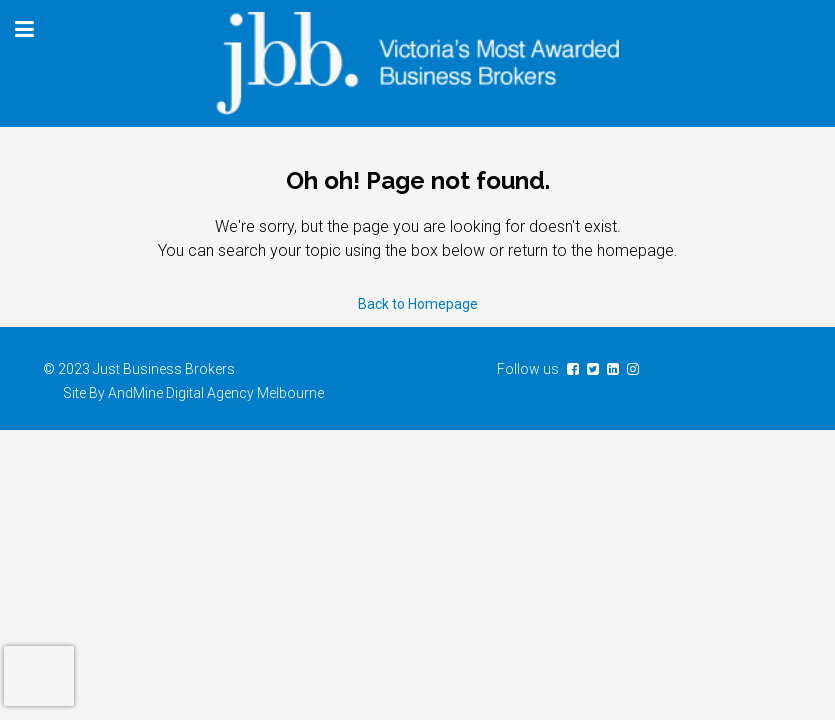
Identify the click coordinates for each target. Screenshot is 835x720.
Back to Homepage (418, 304)
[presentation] (39, 676)
